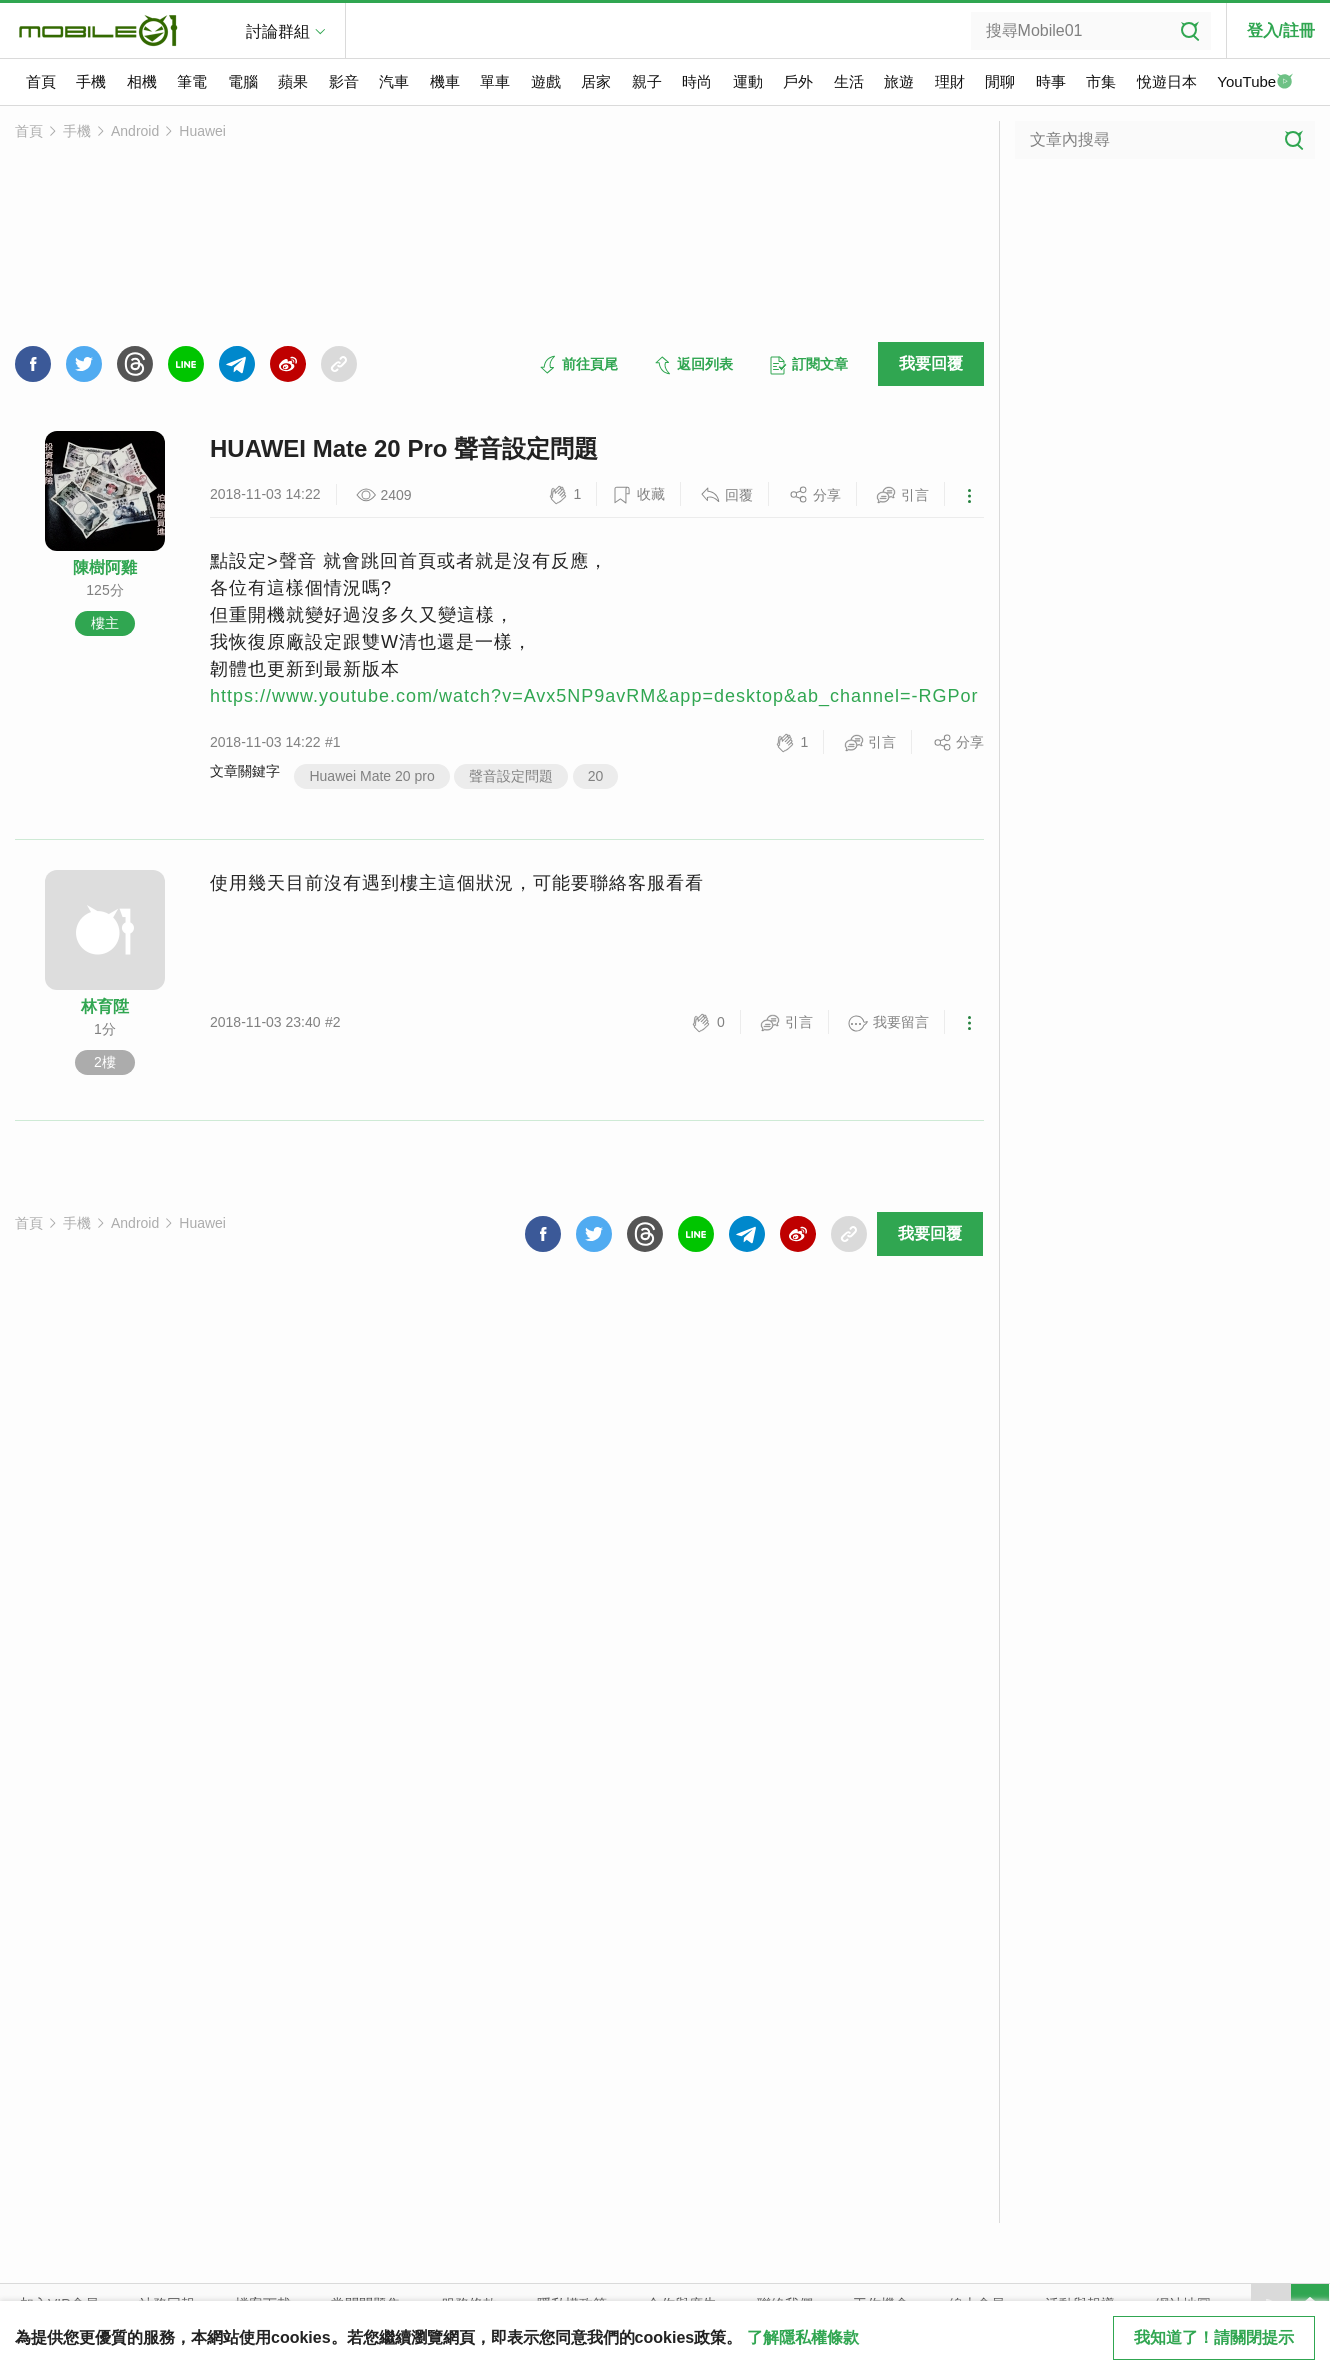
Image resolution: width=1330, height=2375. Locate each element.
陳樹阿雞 (105, 567)
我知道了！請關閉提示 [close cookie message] (1214, 2337)
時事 (1051, 81)
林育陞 (105, 1006)
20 (596, 776)
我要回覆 (931, 363)
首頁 (41, 81)
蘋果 (293, 81)
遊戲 (546, 81)
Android (135, 131)
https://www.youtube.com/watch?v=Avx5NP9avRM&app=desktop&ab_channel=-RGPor (594, 696)
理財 (950, 81)
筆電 (192, 81)
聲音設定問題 (511, 776)
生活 (849, 81)
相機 (142, 81)
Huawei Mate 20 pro (371, 776)
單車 (495, 81)
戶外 (798, 81)
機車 (445, 81)
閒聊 (1000, 81)
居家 (596, 81)
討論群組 (278, 31)
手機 (91, 81)
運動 (748, 81)
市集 (1101, 81)
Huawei (202, 131)
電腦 (243, 81)
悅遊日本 (1167, 81)
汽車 (394, 81)
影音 (344, 81)
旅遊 (899, 81)
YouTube (1255, 83)
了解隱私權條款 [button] (803, 2337)
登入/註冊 (1281, 30)
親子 (647, 81)
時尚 (697, 81)
